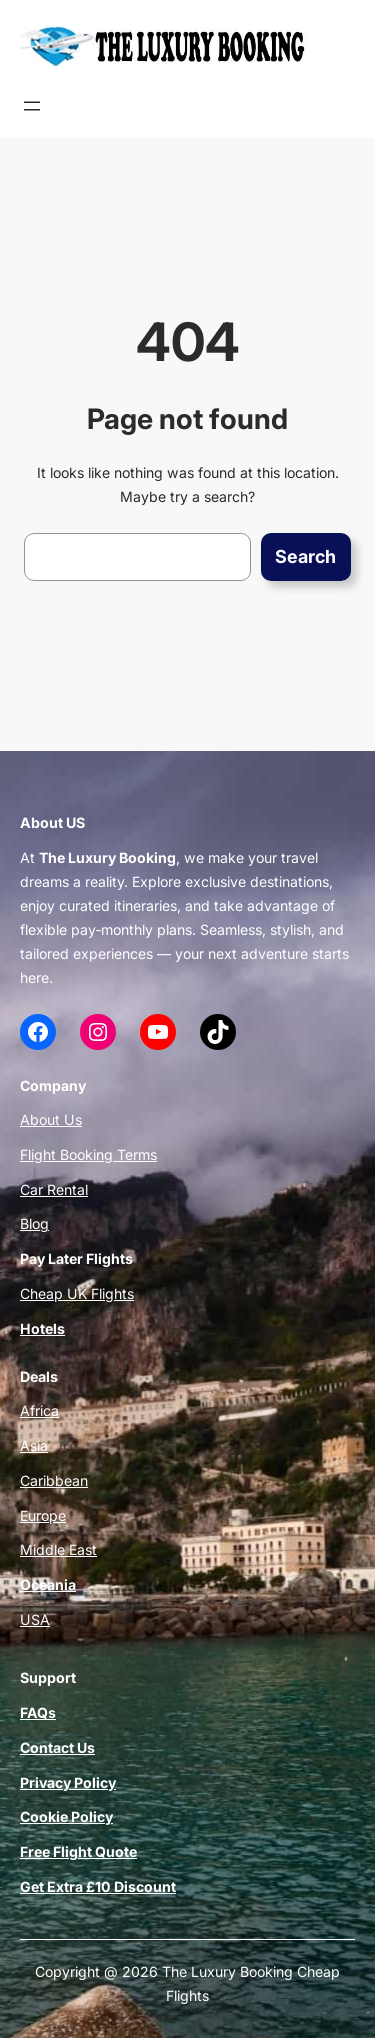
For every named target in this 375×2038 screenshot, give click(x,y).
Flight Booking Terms (88, 1154)
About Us (51, 1119)
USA (35, 1619)
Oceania (48, 1584)
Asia (34, 1445)
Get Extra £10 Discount (98, 1886)
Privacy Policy (68, 1782)
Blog (34, 1223)
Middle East (58, 1549)
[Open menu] (32, 106)
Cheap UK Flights (77, 1293)
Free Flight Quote (78, 1851)
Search (305, 556)
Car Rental (54, 1189)
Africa (39, 1410)
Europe (43, 1515)
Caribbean (54, 1480)
